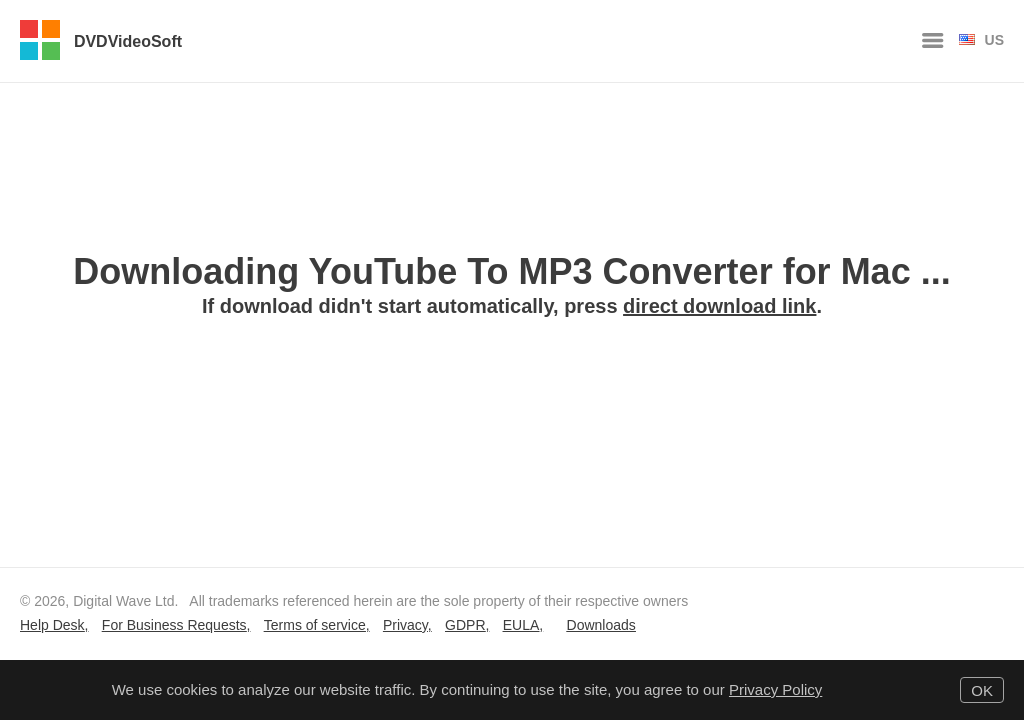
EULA (521, 625)
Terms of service (315, 625)
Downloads (601, 625)
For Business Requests (174, 625)
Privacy (405, 625)
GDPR (465, 625)
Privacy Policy (775, 689)
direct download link (719, 306)
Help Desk (52, 625)
